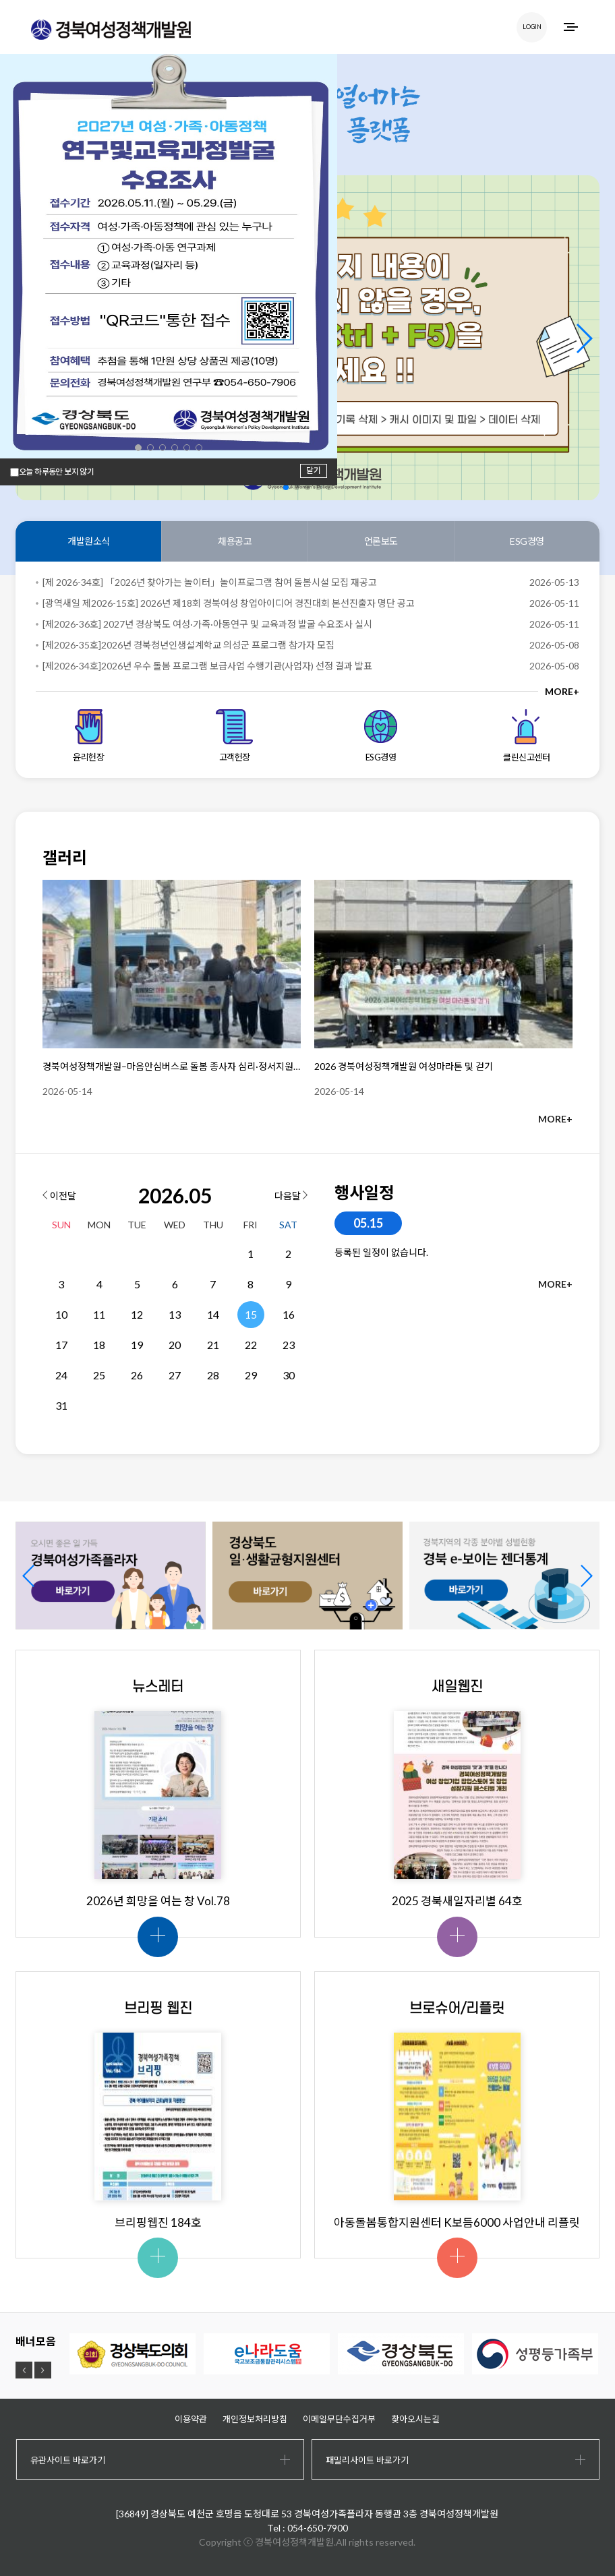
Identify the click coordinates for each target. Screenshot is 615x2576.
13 (175, 1314)
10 (61, 1314)
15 (251, 1314)
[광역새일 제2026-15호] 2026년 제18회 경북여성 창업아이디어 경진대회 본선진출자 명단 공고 (228, 603)
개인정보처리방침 (255, 2419)
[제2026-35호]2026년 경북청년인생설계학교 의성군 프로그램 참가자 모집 (188, 645)
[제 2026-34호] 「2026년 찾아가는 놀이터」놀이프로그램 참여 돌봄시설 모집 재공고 (209, 582)
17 (61, 1344)
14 (213, 1314)
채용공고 (235, 541)
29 (251, 1375)
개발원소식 (88, 541)
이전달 (59, 1195)
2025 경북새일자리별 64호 (457, 1901)
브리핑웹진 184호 (158, 2222)
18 (99, 1344)
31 (61, 1405)
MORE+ (562, 691)
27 (175, 1375)
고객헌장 (234, 735)
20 (175, 1344)
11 (99, 1314)
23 (289, 1344)
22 (251, 1344)
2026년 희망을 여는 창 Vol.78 (158, 1901)
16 (289, 1314)
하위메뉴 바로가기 (0, 0)
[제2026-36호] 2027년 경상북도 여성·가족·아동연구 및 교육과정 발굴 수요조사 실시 (207, 624)
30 (289, 1375)
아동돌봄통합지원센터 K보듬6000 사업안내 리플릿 (457, 2222)
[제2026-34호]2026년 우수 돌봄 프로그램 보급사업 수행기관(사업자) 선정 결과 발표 (207, 665)
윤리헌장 (88, 735)
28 (213, 1375)
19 (137, 1344)
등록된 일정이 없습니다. (381, 1252)
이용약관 (191, 2419)
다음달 (291, 1195)
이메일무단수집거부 (339, 2419)
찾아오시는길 (415, 2419)
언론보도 (381, 541)
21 (213, 1344)
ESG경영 (527, 541)
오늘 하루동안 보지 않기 (56, 472)
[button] (584, 338)
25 (99, 1375)
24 (61, 1375)
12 (137, 1314)
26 (137, 1375)
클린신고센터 (526, 735)
